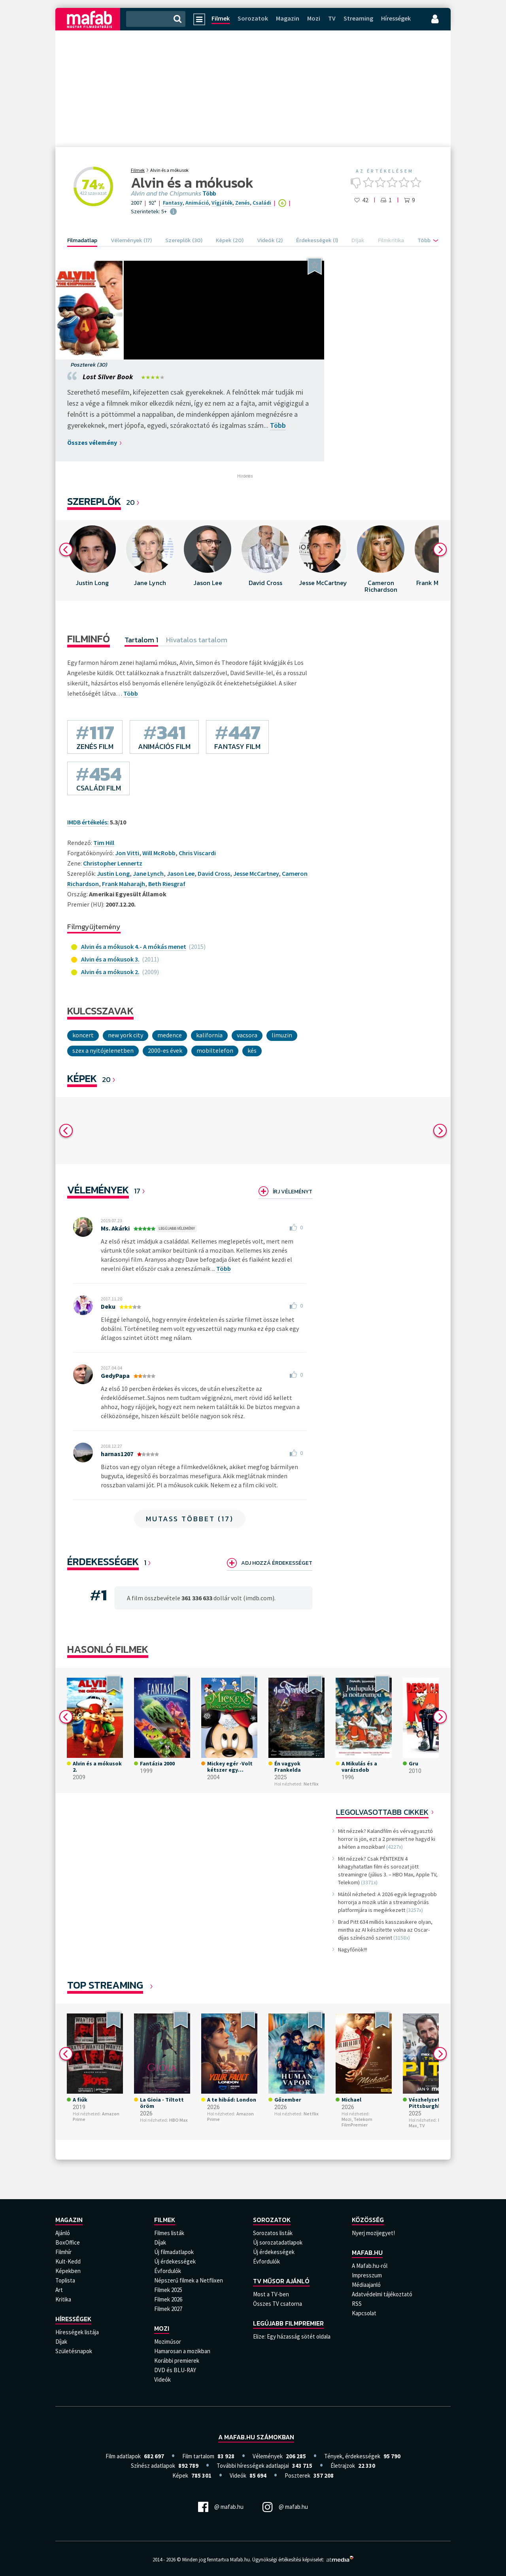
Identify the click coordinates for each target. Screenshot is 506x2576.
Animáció (197, 202)
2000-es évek (165, 1050)
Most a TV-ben (271, 2294)
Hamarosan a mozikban (182, 2351)
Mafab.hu (367, 2252)
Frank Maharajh (123, 884)
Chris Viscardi (197, 853)
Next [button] (440, 549)
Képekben (68, 2271)
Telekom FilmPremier (357, 2122)
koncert (83, 1035)
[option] (92, 560)
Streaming (358, 18)
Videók (162, 2379)
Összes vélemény (92, 442)
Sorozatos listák (273, 2233)
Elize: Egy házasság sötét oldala (291, 2336)
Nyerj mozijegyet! (373, 2233)
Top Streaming (105, 1985)
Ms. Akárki (115, 1228)
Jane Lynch (148, 873)
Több (209, 193)
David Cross (214, 873)
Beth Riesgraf (166, 884)
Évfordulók (167, 2271)
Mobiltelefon (214, 1050)
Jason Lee (180, 873)
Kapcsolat (364, 2313)
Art (59, 2290)
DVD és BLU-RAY (175, 2370)
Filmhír (63, 2252)
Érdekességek (103, 1561)
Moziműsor (167, 2341)
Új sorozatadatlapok (277, 2242)
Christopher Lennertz (112, 863)
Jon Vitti (127, 853)
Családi (262, 202)
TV (332, 18)
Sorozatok (253, 18)
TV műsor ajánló (281, 2281)
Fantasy (173, 202)
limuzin (282, 1035)
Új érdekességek (175, 2261)
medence (169, 1035)
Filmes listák (169, 2233)
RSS (357, 2303)
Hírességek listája (77, 2332)
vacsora (247, 1035)
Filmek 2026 (168, 2299)
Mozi (313, 18)
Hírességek (396, 18)
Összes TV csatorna (277, 2303)
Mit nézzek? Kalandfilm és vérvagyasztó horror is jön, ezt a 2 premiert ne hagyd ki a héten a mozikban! (386, 1838)
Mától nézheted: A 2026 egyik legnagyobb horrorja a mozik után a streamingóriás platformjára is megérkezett (387, 1902)
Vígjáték (221, 202)
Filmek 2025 (168, 2290)
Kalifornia (209, 1035)
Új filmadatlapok (174, 2252)
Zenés (242, 202)
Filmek (220, 18)
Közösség (368, 2219)
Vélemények (98, 1189)
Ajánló (62, 2233)
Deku (108, 1306)
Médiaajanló (366, 2284)
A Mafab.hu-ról (369, 2265)
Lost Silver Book (108, 376)
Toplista (65, 2280)
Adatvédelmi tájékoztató (382, 2294)
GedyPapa (115, 1375)
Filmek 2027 (168, 2309)
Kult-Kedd (68, 2261)
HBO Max (178, 2120)
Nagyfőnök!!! (352, 1949)
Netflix (311, 1784)
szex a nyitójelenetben (103, 1050)
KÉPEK (82, 1078)
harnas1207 (117, 1454)
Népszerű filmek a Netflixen (188, 2280)
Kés (252, 1050)
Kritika (63, 2299)
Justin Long (113, 873)
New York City (125, 1035)
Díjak (61, 2341)
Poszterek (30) (89, 365)
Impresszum (367, 2275)
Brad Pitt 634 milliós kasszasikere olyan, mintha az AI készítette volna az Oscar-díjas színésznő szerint (385, 1929)
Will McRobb (159, 853)
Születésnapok (73, 2351)
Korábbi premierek (176, 2360)
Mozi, (347, 2119)
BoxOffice (67, 2242)
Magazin (287, 18)
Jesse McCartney (256, 873)
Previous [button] (66, 549)
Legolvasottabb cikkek (382, 1812)
